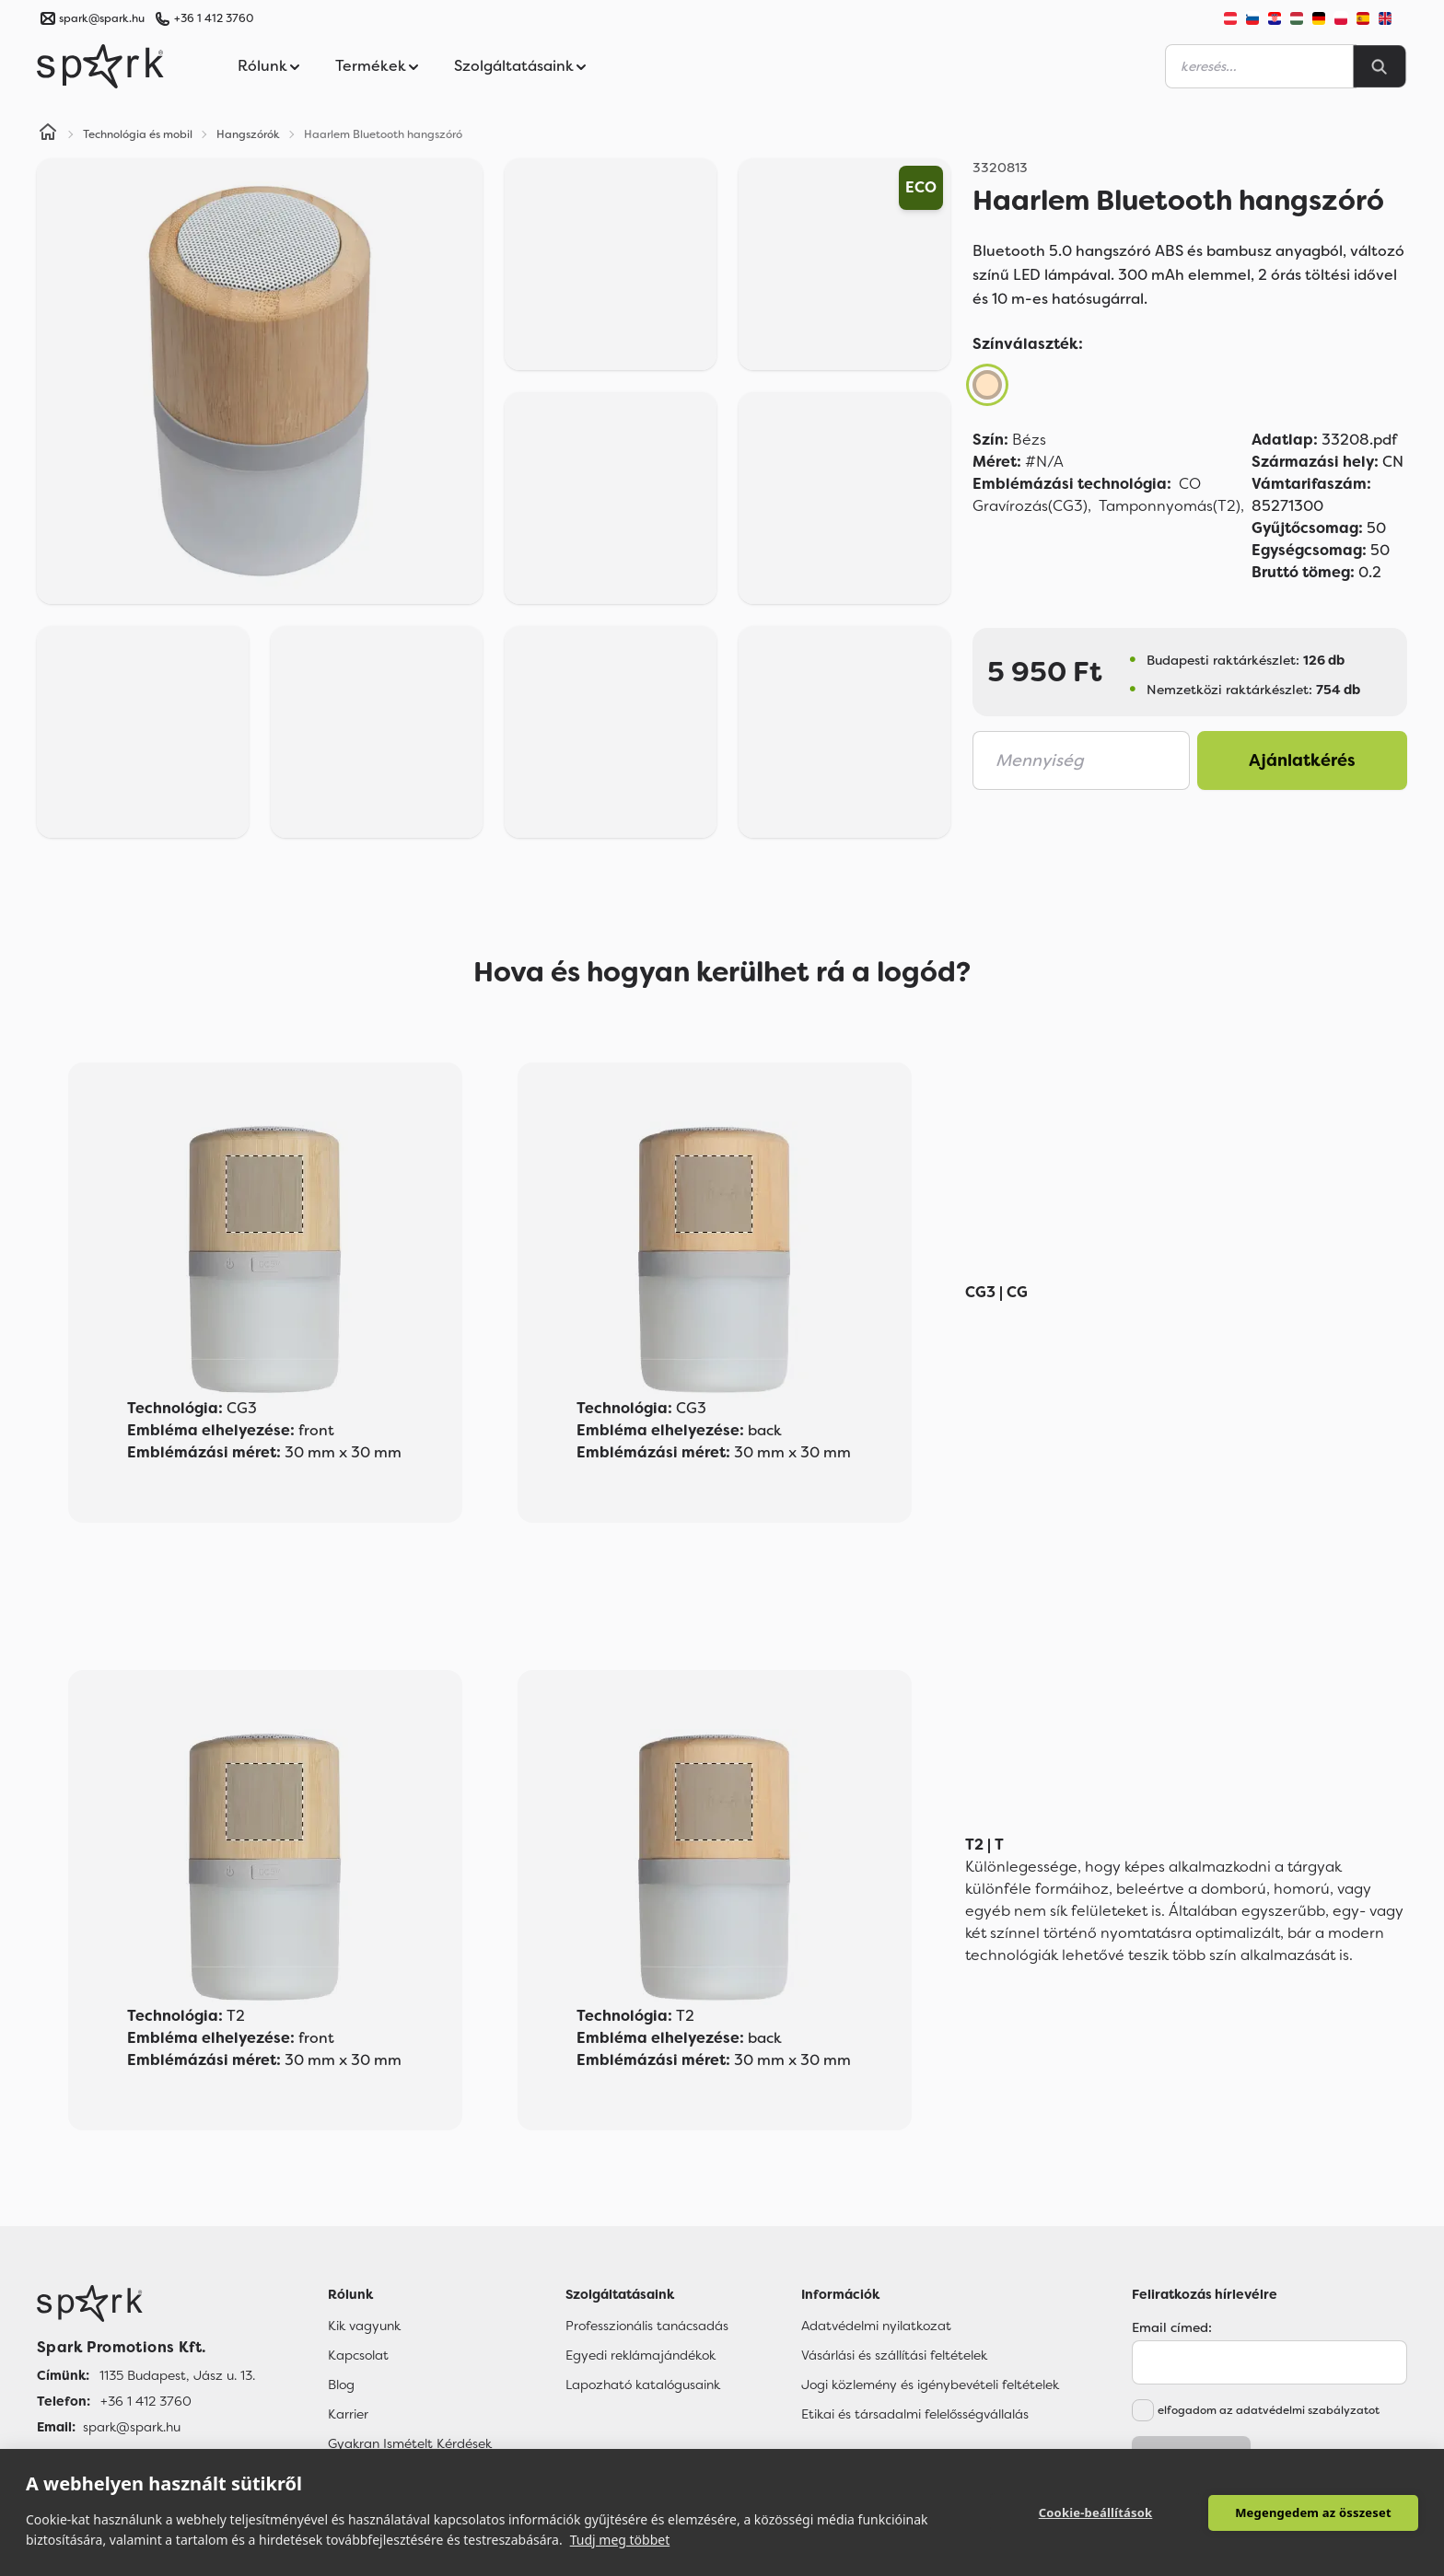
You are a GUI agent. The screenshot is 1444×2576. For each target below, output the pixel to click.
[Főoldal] (146, 2303)
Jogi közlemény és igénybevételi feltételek (930, 2384)
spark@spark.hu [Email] (131, 2427)
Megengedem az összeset (1313, 2512)
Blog (341, 2384)
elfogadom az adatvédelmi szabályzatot (1269, 2410)
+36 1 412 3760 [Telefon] (146, 2401)
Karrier (348, 2414)
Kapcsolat (358, 2355)
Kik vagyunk (364, 2325)
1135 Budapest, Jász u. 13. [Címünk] (177, 2375)
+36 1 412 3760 (213, 18)
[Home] (48, 134)
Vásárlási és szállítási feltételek (894, 2355)
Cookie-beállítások (1096, 2512)
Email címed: (1172, 2327)
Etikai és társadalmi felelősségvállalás (915, 2414)
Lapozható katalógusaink (642, 2384)
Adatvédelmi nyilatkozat (876, 2325)
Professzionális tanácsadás (646, 2325)
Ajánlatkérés (1302, 760)
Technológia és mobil (137, 134)
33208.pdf (1324, 439)
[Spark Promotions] (100, 66)
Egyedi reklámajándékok (640, 2355)
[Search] (1379, 66)
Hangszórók (248, 134)
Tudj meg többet (620, 2539)
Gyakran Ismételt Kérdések (410, 2443)
